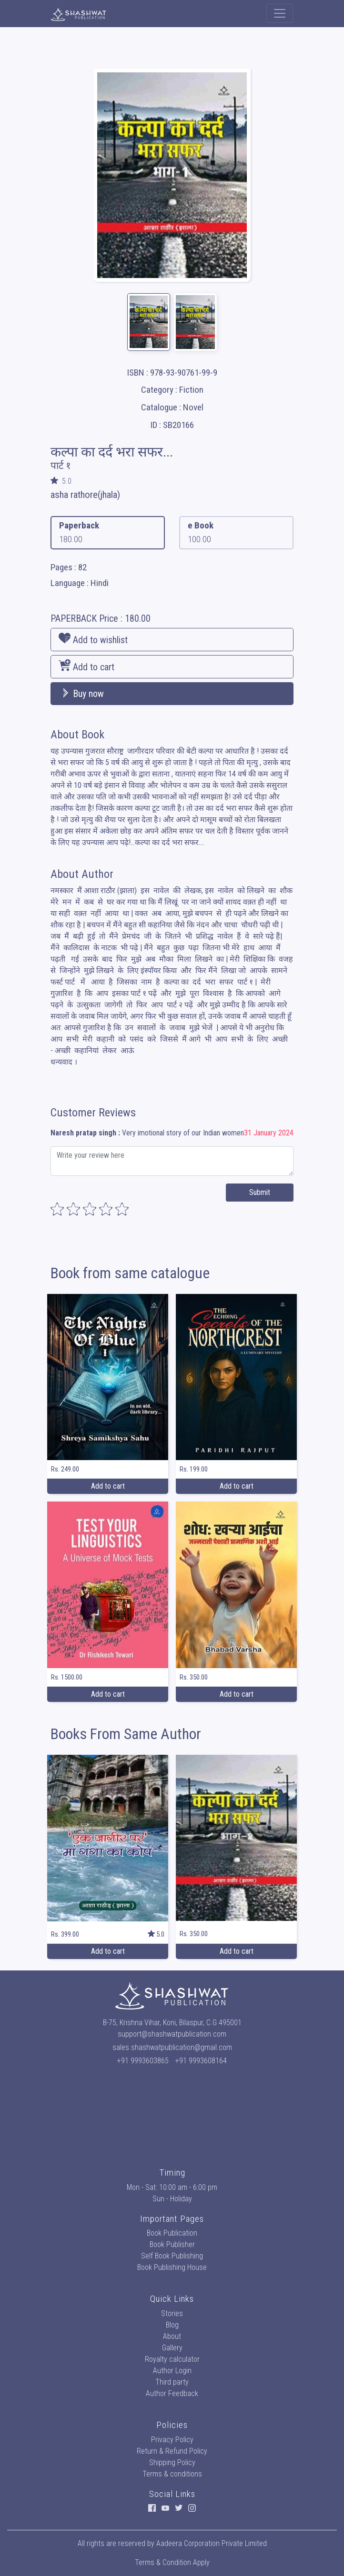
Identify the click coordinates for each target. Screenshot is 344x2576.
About (172, 2336)
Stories (172, 2313)
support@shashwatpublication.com (172, 2034)
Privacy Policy (172, 2439)
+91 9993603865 (143, 2060)
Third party (172, 2382)
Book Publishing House (172, 2267)
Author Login (172, 2370)
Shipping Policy (172, 2462)
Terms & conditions (172, 2473)
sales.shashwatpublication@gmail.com (172, 2047)
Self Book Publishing (172, 2255)
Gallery (172, 2347)
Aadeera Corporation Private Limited (211, 2543)
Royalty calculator (172, 2359)
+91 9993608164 (201, 2060)
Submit (259, 1192)
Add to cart (86, 666)
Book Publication (172, 2233)
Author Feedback (172, 2393)
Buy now (81, 693)
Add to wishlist (93, 639)
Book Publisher (172, 2244)
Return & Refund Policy (172, 2451)
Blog (172, 2324)
